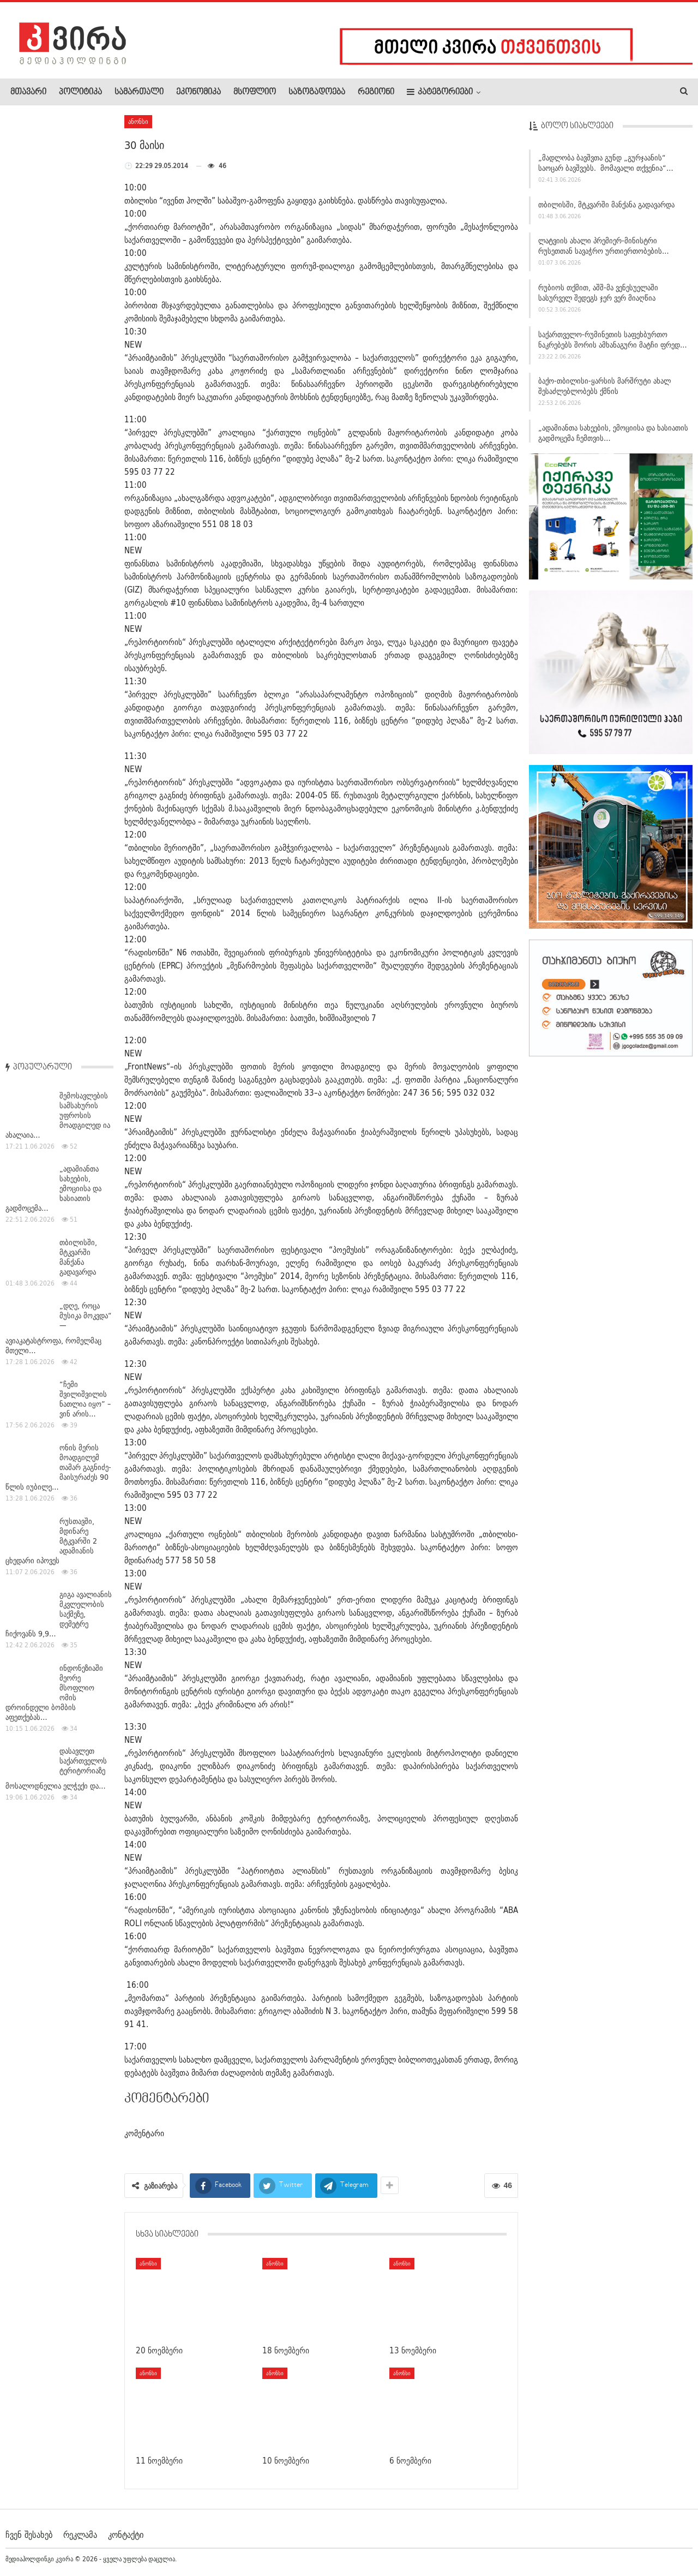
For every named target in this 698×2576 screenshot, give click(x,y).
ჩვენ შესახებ (28, 2534)
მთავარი (28, 92)
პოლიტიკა (80, 92)
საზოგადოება (316, 92)
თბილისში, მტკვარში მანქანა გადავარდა (606, 210)
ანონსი (138, 121)
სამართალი (139, 92)
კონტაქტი (125, 2534)
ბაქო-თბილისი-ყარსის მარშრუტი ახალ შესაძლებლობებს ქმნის (604, 391)
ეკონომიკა (198, 92)
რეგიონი (376, 92)
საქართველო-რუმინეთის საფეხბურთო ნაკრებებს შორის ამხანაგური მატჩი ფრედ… (612, 344)
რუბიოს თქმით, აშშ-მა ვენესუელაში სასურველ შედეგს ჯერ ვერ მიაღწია (598, 297)
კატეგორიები (440, 92)
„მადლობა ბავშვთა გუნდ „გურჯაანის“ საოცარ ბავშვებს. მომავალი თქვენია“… (605, 168)
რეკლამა (80, 2534)
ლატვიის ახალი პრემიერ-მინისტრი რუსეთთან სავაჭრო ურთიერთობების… (603, 251)
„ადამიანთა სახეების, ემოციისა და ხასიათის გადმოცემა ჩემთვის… (613, 438)
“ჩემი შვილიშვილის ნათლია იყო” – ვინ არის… (85, 458)
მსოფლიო (254, 92)
